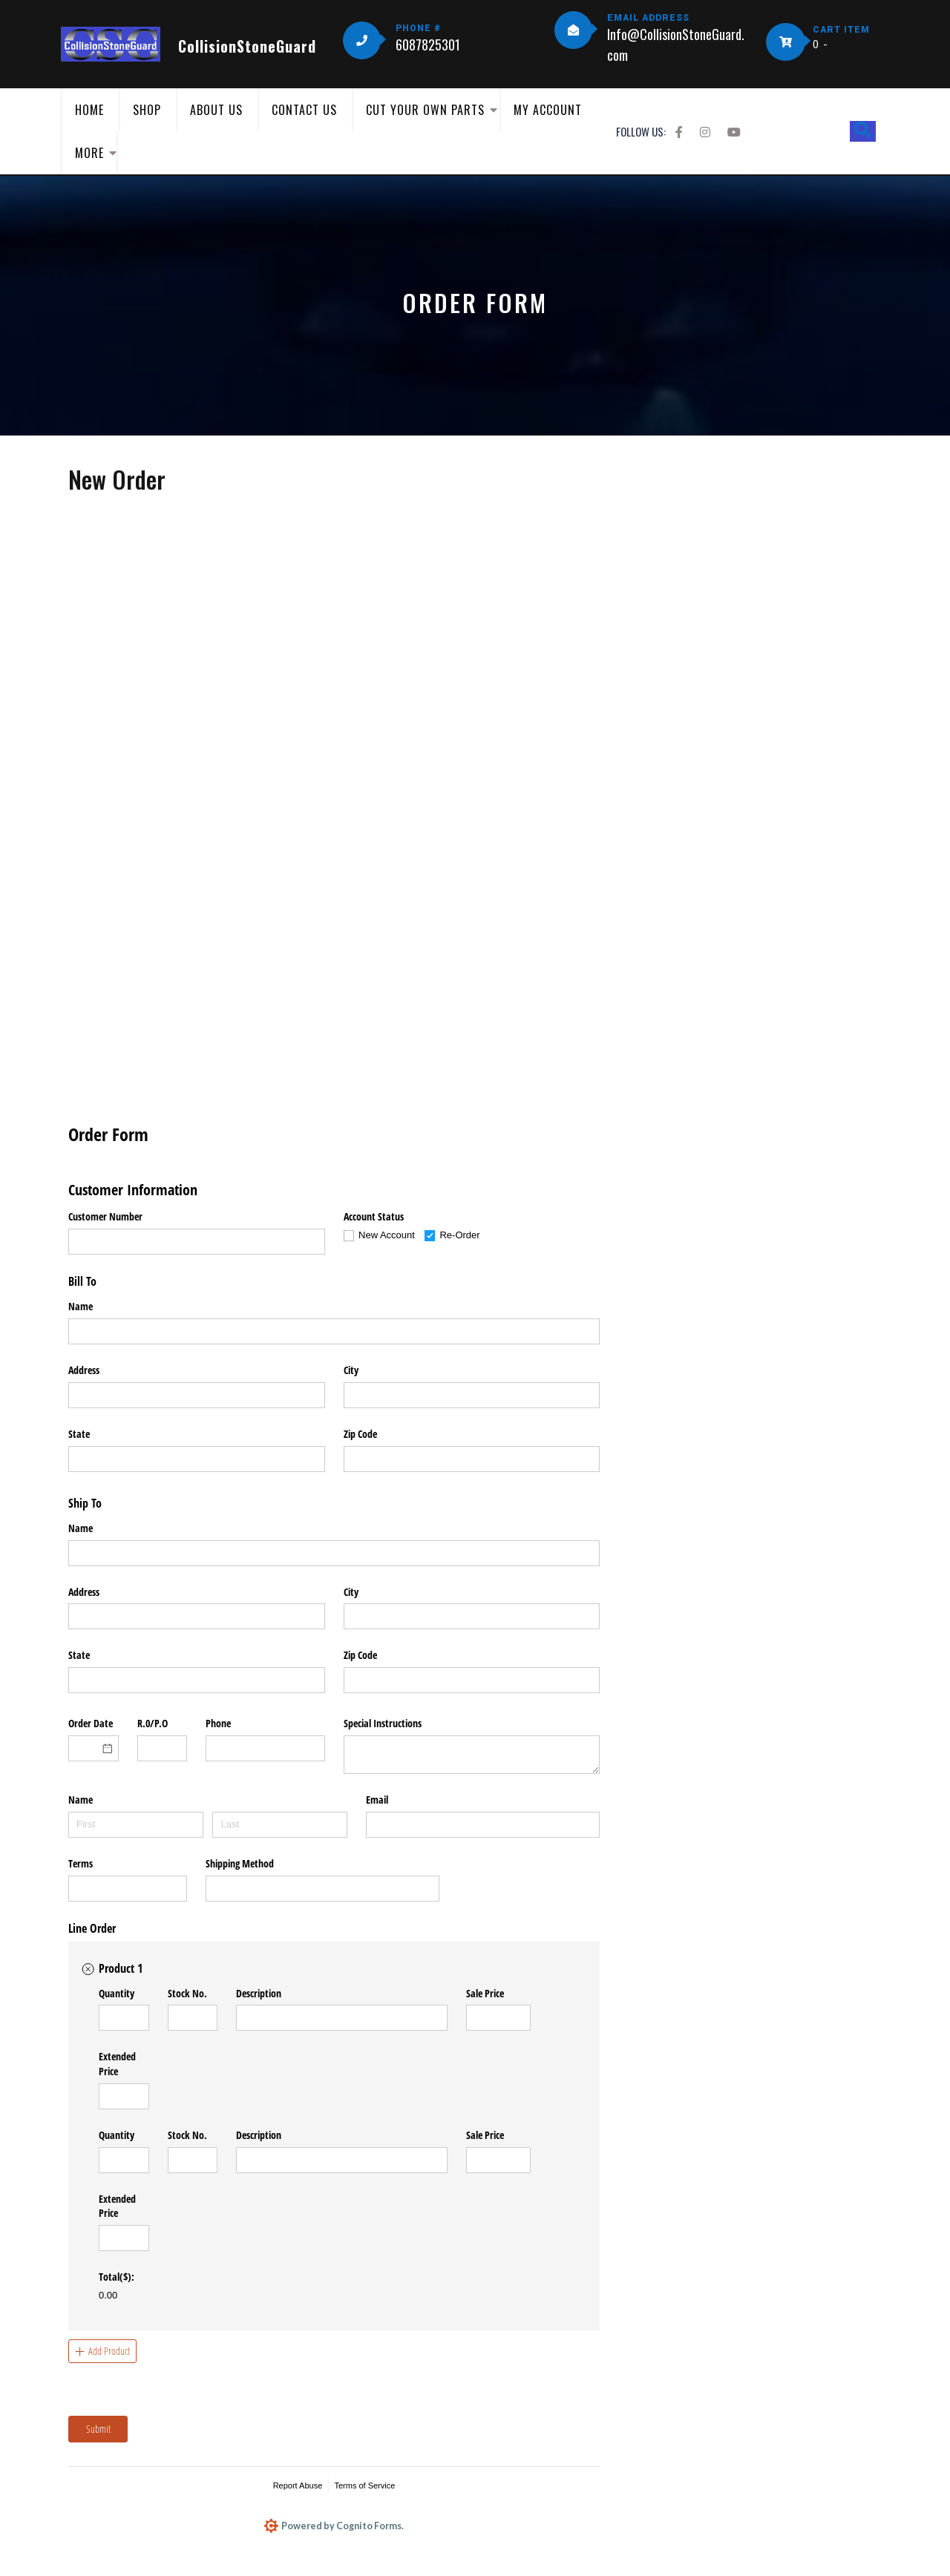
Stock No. (187, 1993)
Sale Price (485, 1993)
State (79, 1434)
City (351, 1370)
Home (89, 110)
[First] (135, 1825)
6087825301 (428, 44)
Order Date (90, 1723)
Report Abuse (298, 2485)
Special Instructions (383, 1723)
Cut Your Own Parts (425, 110)
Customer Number (105, 1216)
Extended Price (117, 2063)
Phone (218, 1723)
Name (80, 1306)
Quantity (116, 1993)
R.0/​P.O (152, 1723)
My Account (548, 110)
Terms (80, 1863)
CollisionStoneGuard (247, 46)
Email (377, 1800)
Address (83, 1370)
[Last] (279, 1825)
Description (258, 1993)
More (89, 153)
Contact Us (304, 110)
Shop (147, 110)
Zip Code (360, 1434)
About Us (216, 110)
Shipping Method (240, 1863)
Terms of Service (364, 2485)
